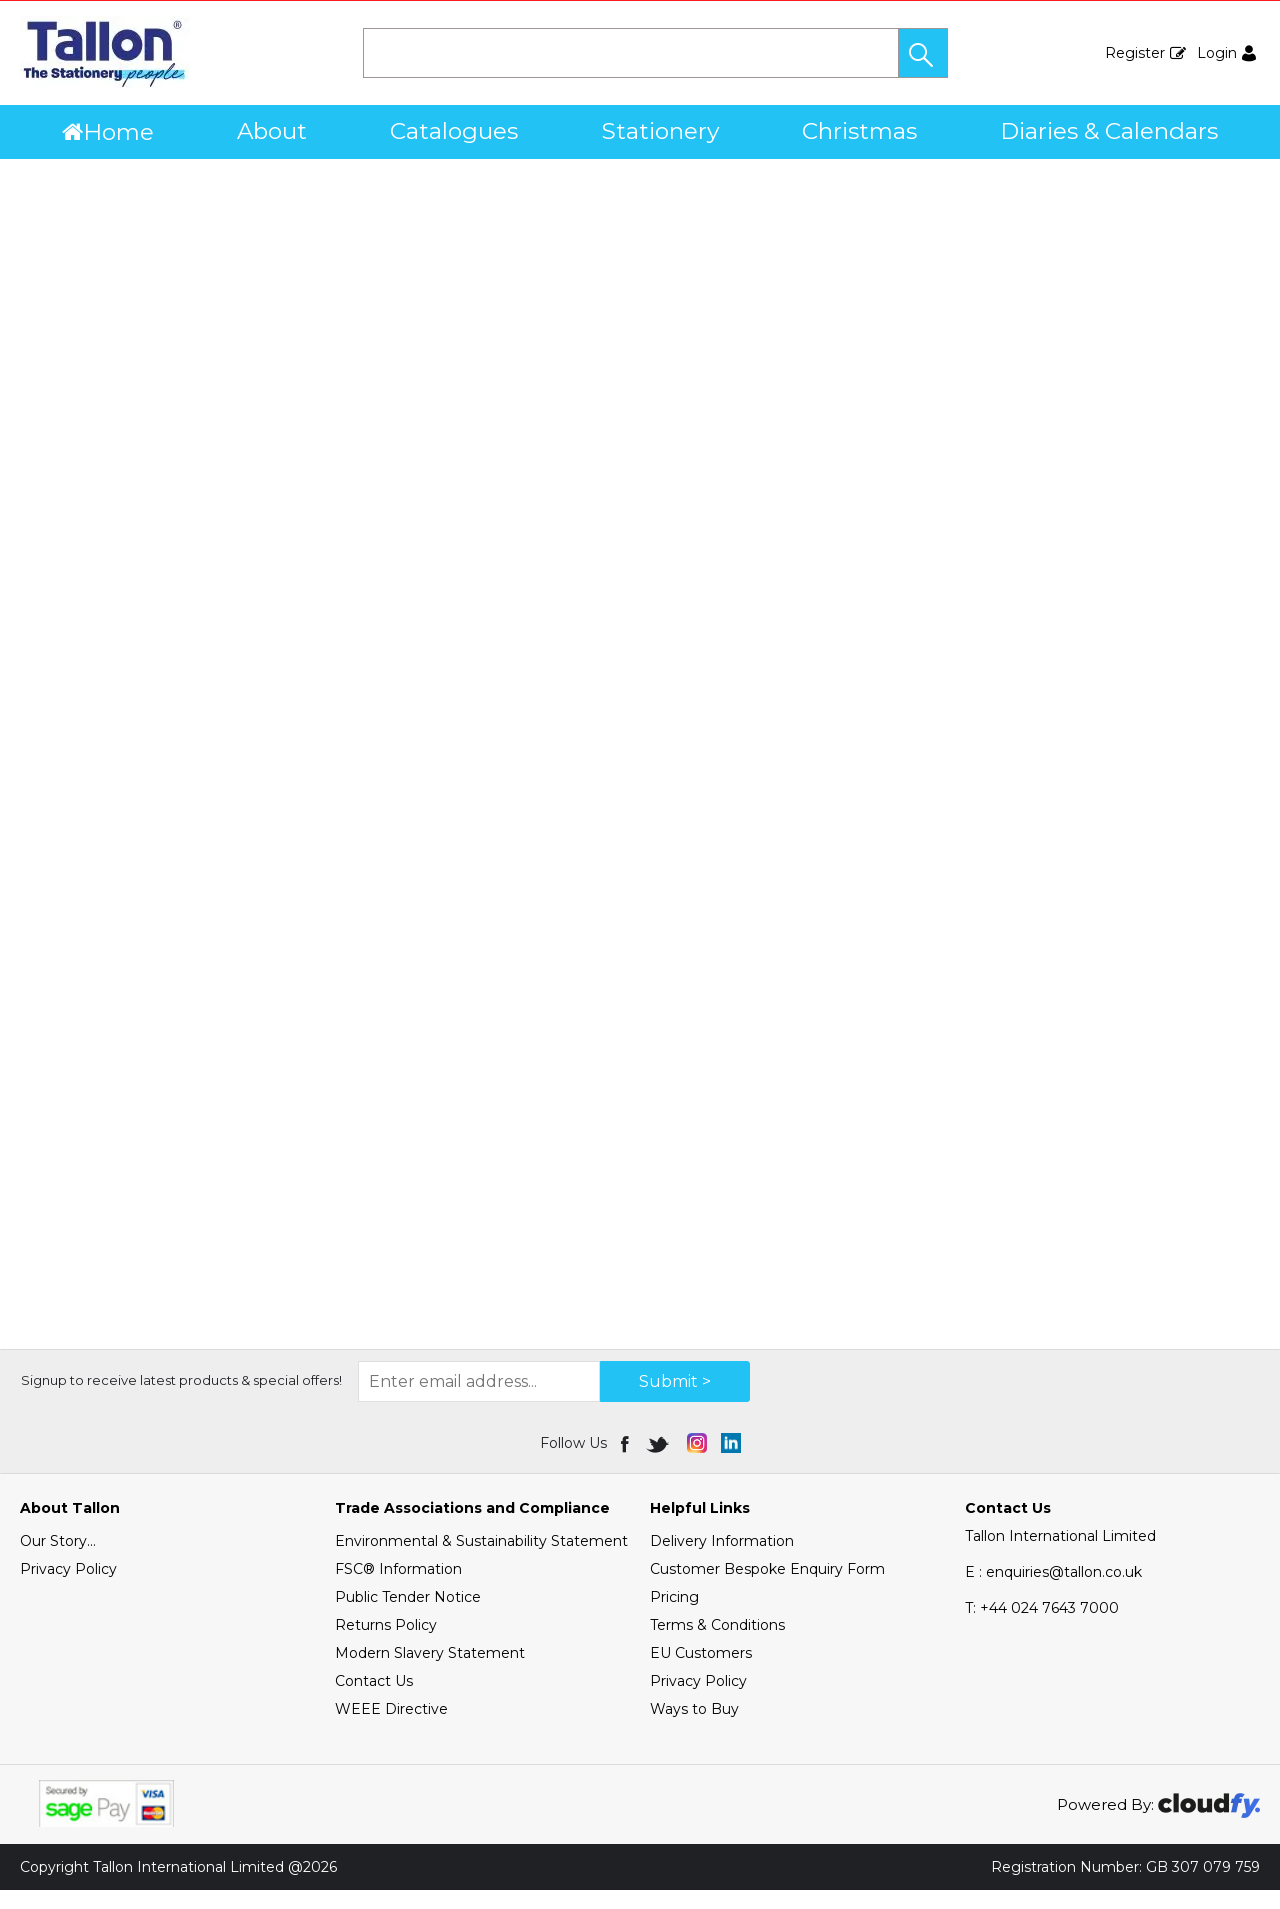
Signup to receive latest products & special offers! (181, 1399)
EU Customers (701, 1672)
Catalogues (454, 131)
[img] (626, 1462)
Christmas (859, 131)
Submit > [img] (675, 1400)
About (272, 131)
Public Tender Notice (408, 1616)
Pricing (674, 1616)
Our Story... (58, 1560)
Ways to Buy (694, 1728)
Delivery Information (722, 1560)
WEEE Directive (391, 1728)
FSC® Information (398, 1588)
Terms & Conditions (717, 1644)
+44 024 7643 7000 (1042, 1627)
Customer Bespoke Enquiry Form (767, 1588)
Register (1135, 53)
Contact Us (374, 1700)
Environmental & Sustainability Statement (481, 1560)
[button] (923, 53)
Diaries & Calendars (1109, 131)
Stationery (660, 131)
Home (108, 132)
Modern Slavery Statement (430, 1672)
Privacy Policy (68, 1588)
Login (1217, 53)
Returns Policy (386, 1644)
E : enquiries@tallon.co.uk (1053, 1591)
